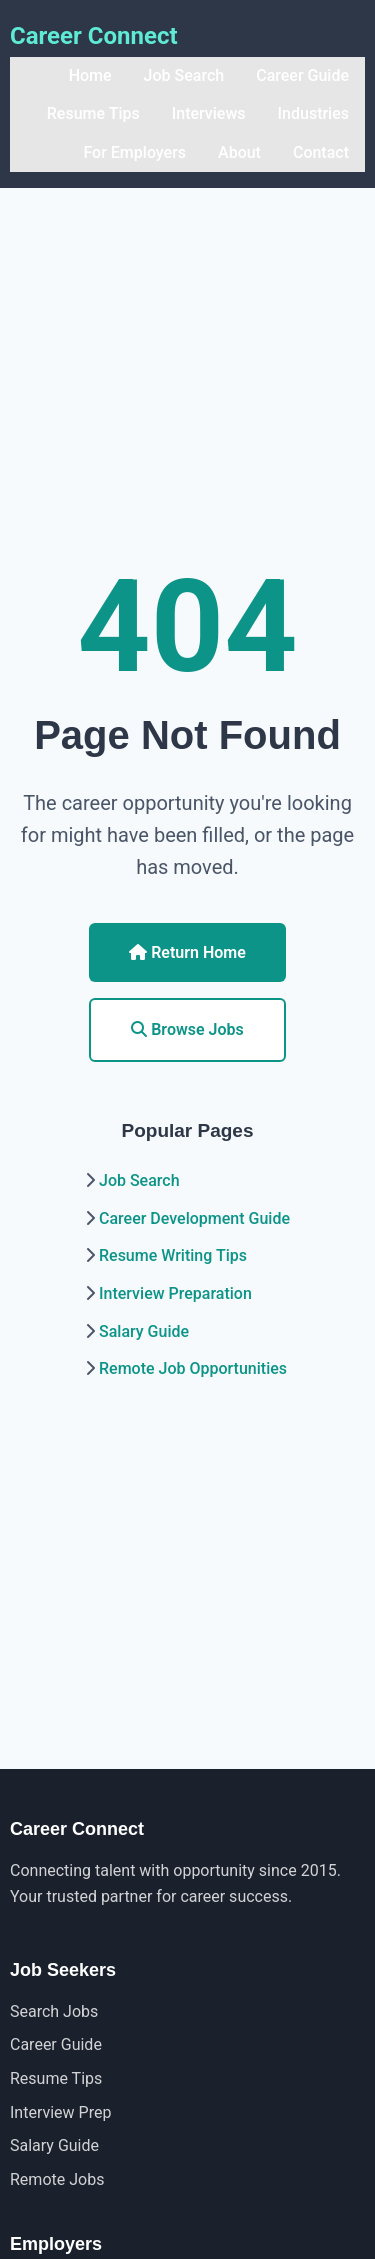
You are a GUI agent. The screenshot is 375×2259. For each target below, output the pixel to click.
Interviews (209, 113)
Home (90, 75)
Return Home (187, 952)
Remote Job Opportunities (193, 1368)
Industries (313, 113)
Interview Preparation (175, 1293)
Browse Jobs (187, 1029)
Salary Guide (144, 1331)
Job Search (184, 75)
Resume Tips (93, 113)
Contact (321, 152)
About (239, 152)
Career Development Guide (194, 1218)
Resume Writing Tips (173, 1255)
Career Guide (302, 75)
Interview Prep (60, 2112)
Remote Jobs (57, 2179)
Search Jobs (54, 2011)
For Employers (134, 152)
